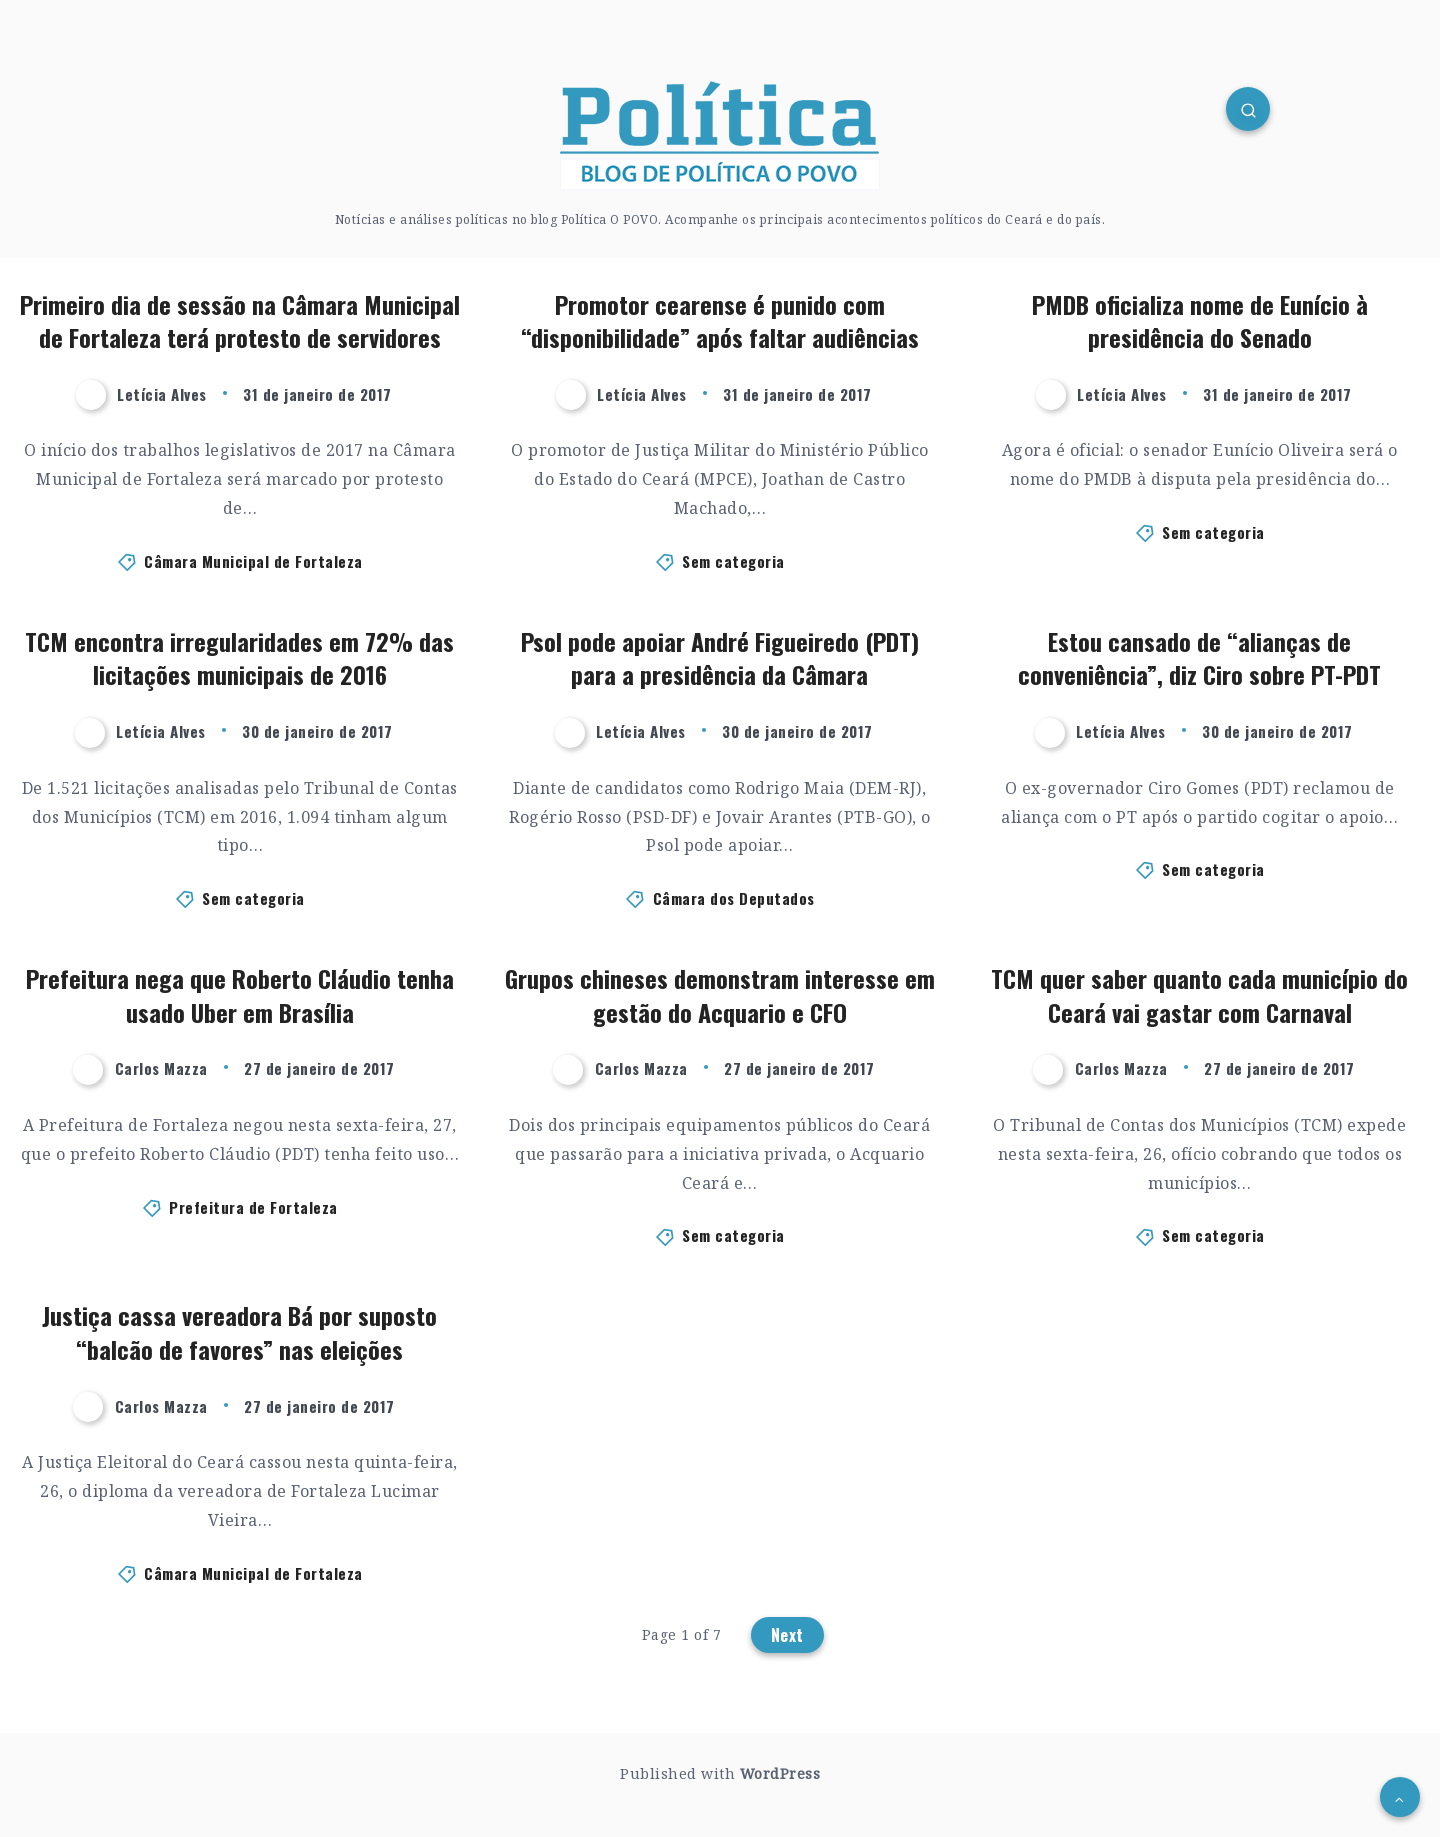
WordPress (780, 1773)
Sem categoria (733, 561)
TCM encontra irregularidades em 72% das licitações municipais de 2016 (239, 658)
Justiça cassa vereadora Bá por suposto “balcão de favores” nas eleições (239, 1332)
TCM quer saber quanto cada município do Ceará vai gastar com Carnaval (1199, 995)
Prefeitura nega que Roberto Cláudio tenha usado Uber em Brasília (240, 995)
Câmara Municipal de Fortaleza (253, 561)
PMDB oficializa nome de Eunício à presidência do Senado (1200, 321)
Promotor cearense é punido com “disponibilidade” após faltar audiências (720, 321)
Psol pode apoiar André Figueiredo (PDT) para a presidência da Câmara (720, 658)
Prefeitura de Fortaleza (253, 1207)
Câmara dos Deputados (734, 898)
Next (787, 1635)
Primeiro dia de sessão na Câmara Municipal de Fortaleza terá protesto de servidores (240, 321)
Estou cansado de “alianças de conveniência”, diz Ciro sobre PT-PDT (1199, 658)
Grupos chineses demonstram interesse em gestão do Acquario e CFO (720, 995)
